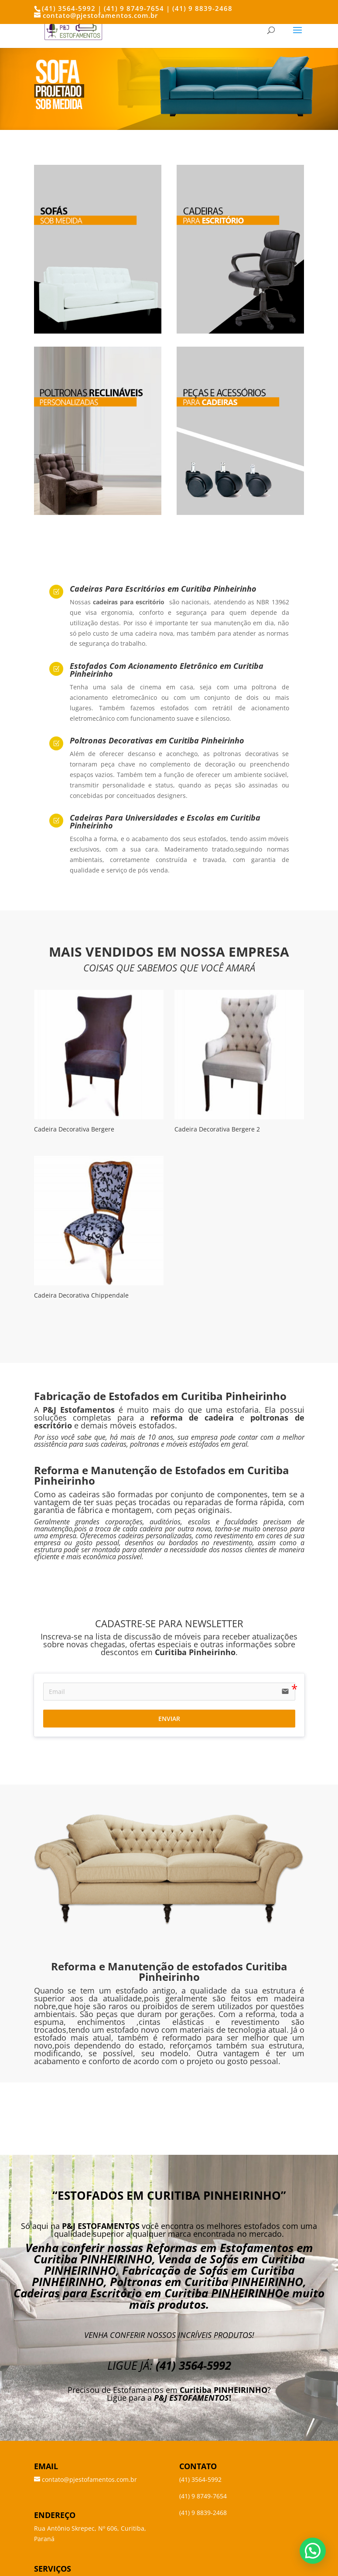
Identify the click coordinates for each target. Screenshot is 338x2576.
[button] (313, 2551)
